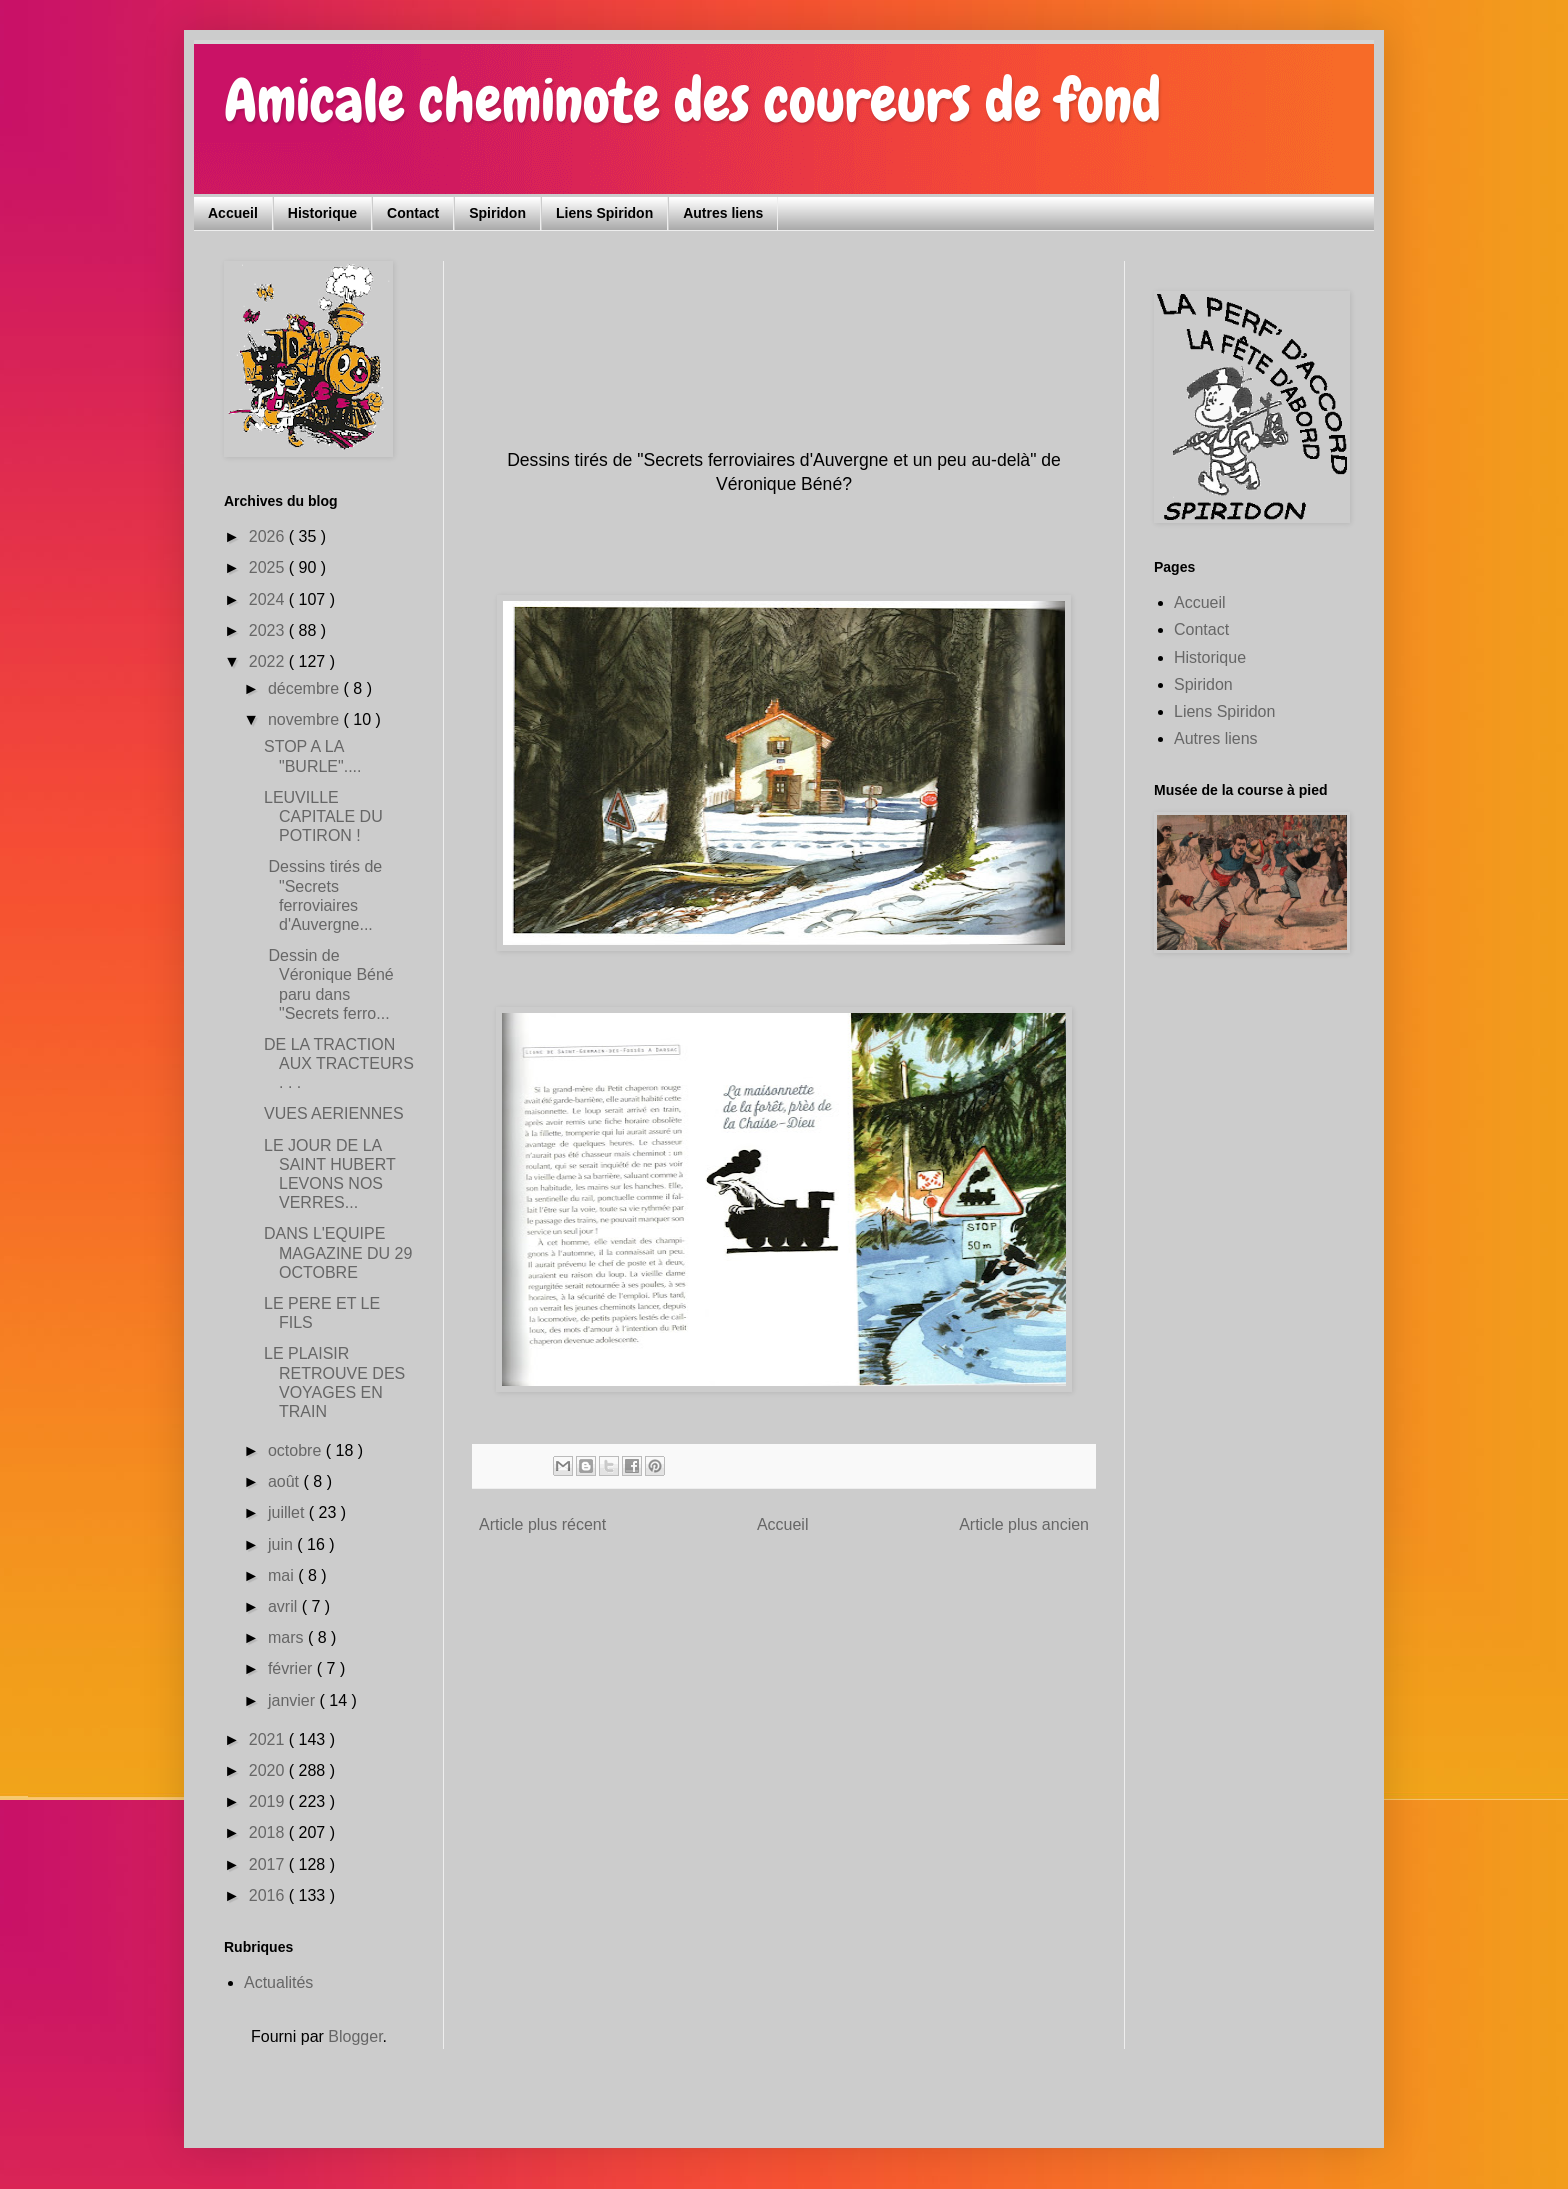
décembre (306, 688)
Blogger (355, 2036)
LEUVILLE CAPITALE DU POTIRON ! (323, 816)
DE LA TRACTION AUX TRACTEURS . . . (339, 1063)
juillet (288, 1512)
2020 (269, 1770)
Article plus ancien (1024, 1524)
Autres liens (723, 213)
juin (282, 1544)
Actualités (278, 1982)
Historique (322, 213)
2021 (269, 1739)
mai (283, 1575)
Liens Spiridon (604, 213)
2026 (269, 536)
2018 (269, 1832)
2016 (269, 1895)
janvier (294, 1700)
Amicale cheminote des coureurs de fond (692, 100)
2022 (269, 661)
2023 (269, 630)
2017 (269, 1864)
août (286, 1481)
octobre (297, 1450)
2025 (269, 567)
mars (288, 1637)
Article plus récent (542, 1524)
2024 (269, 599)
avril (285, 1606)
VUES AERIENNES (334, 1113)
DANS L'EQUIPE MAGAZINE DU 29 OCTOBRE (338, 1252)
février (292, 1668)
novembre (306, 719)
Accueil (233, 213)
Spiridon (497, 213)
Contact (413, 213)
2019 (269, 1801)
